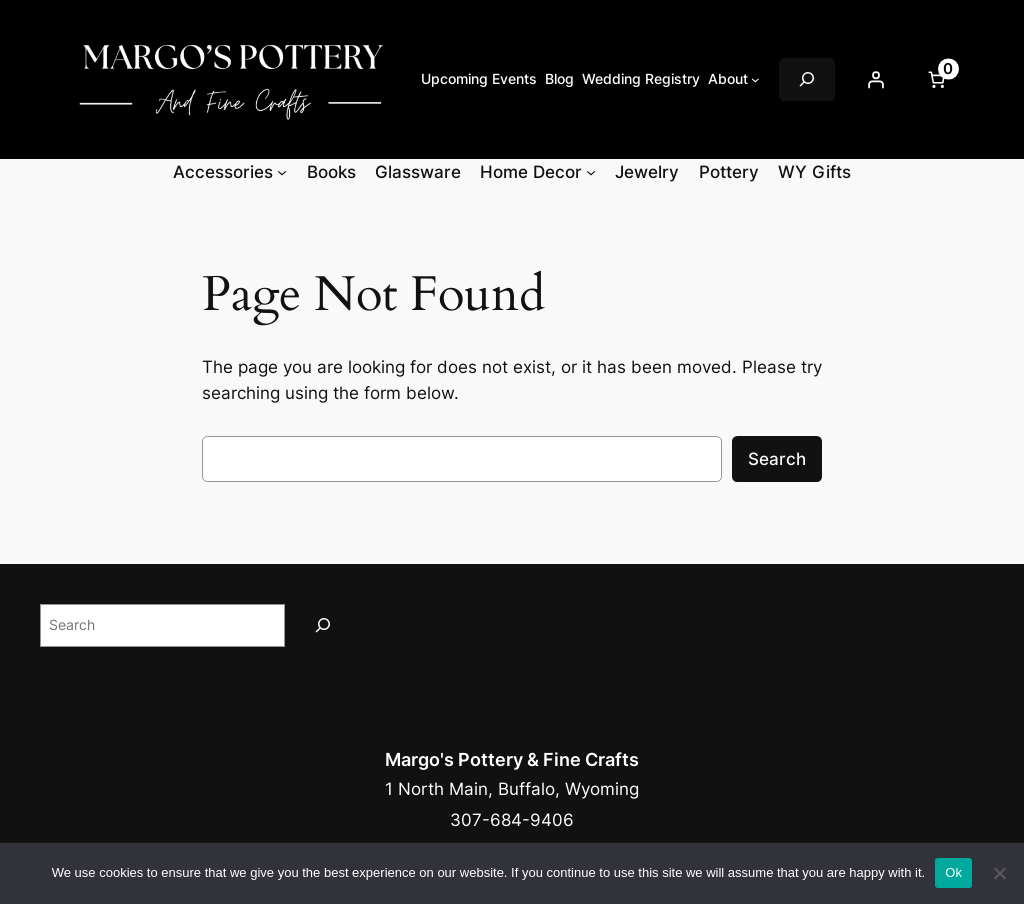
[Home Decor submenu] (591, 172)
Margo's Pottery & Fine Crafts (512, 759)
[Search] (323, 625)
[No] (999, 873)
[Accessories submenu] (282, 172)
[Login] (875, 79)
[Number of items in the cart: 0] (936, 79)
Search (777, 459)
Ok (953, 872)
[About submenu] (755, 79)
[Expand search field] (807, 79)
